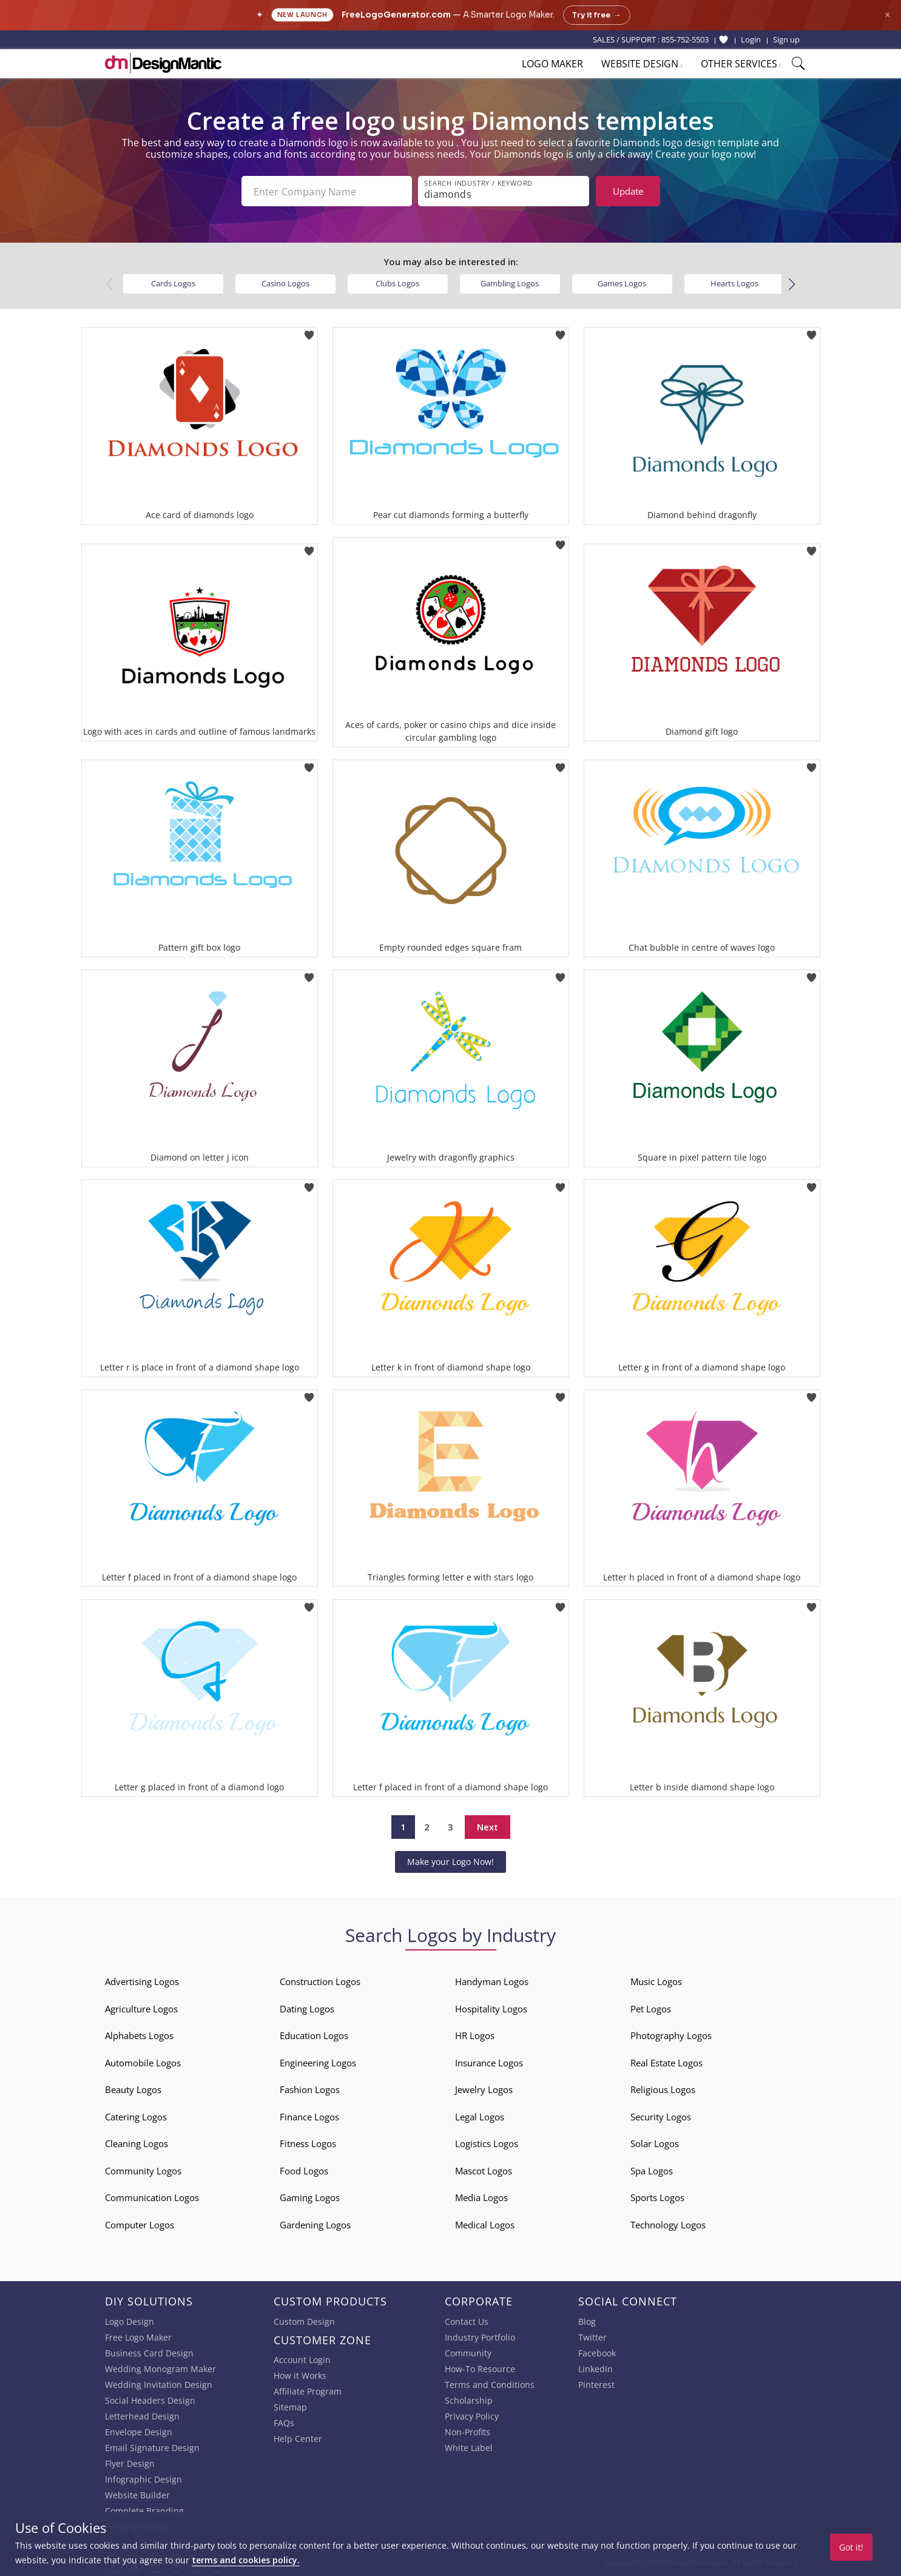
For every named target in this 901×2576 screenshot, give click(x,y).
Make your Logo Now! (450, 1861)
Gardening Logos (315, 2225)
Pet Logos (650, 2009)
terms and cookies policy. (246, 2560)
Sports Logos (657, 2197)
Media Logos (481, 2197)
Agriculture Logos (141, 2009)
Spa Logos (651, 2171)
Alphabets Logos (139, 2035)
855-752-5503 (685, 39)
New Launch (302, 15)
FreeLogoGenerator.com (396, 15)
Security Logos (660, 2117)
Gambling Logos (510, 283)
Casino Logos (285, 283)
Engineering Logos (318, 2063)
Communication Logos (152, 2197)
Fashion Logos (310, 2089)
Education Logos (314, 2035)
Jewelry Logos (484, 2089)
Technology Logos (668, 2225)
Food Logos (304, 2171)
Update (628, 191)
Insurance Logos (489, 2063)
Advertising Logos (142, 1981)
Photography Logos (671, 2035)
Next (487, 1827)
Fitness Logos (308, 2143)
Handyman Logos (491, 1981)
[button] (792, 284)
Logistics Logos (486, 2143)
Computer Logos (139, 2225)
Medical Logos (485, 2225)
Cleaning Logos (136, 2143)
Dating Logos (307, 2009)
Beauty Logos (133, 2089)
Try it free (596, 15)
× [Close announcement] (887, 14)
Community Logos (143, 2171)
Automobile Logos (143, 2063)
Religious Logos (662, 2089)
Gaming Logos (310, 2197)
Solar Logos (654, 2143)
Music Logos (656, 1981)
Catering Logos (136, 2117)
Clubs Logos (397, 283)
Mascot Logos (483, 2171)
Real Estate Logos (666, 2063)
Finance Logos (309, 2117)
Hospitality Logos (491, 2009)
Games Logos (622, 283)
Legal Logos (479, 2117)
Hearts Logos (734, 283)
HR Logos (474, 2035)
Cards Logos (173, 283)
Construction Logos (320, 1981)
